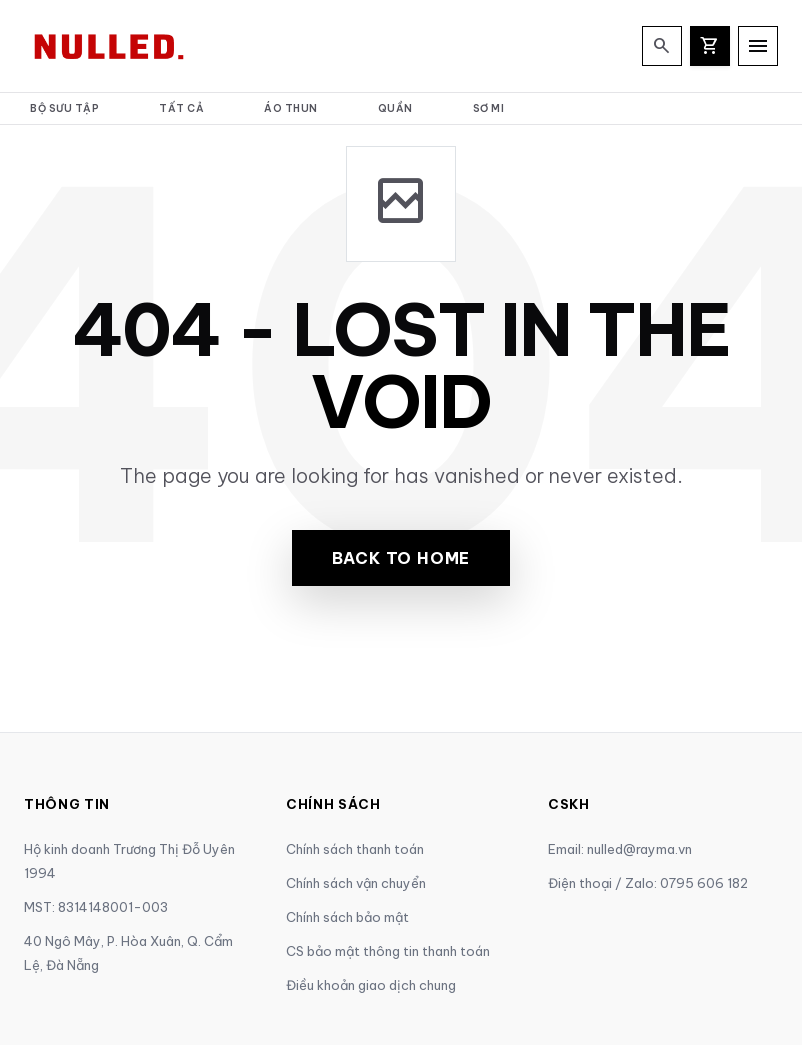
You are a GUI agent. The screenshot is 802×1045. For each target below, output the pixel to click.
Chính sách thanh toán (355, 849)
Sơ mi (489, 108)
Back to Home (401, 558)
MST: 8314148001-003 (96, 907)
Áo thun (291, 108)
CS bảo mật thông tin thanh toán (388, 951)
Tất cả (181, 108)
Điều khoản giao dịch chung (371, 985)
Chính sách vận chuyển (356, 883)
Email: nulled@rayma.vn (620, 849)
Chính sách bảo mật (347, 917)
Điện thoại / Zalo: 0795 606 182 (648, 883)
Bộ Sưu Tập (64, 108)
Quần (395, 108)
